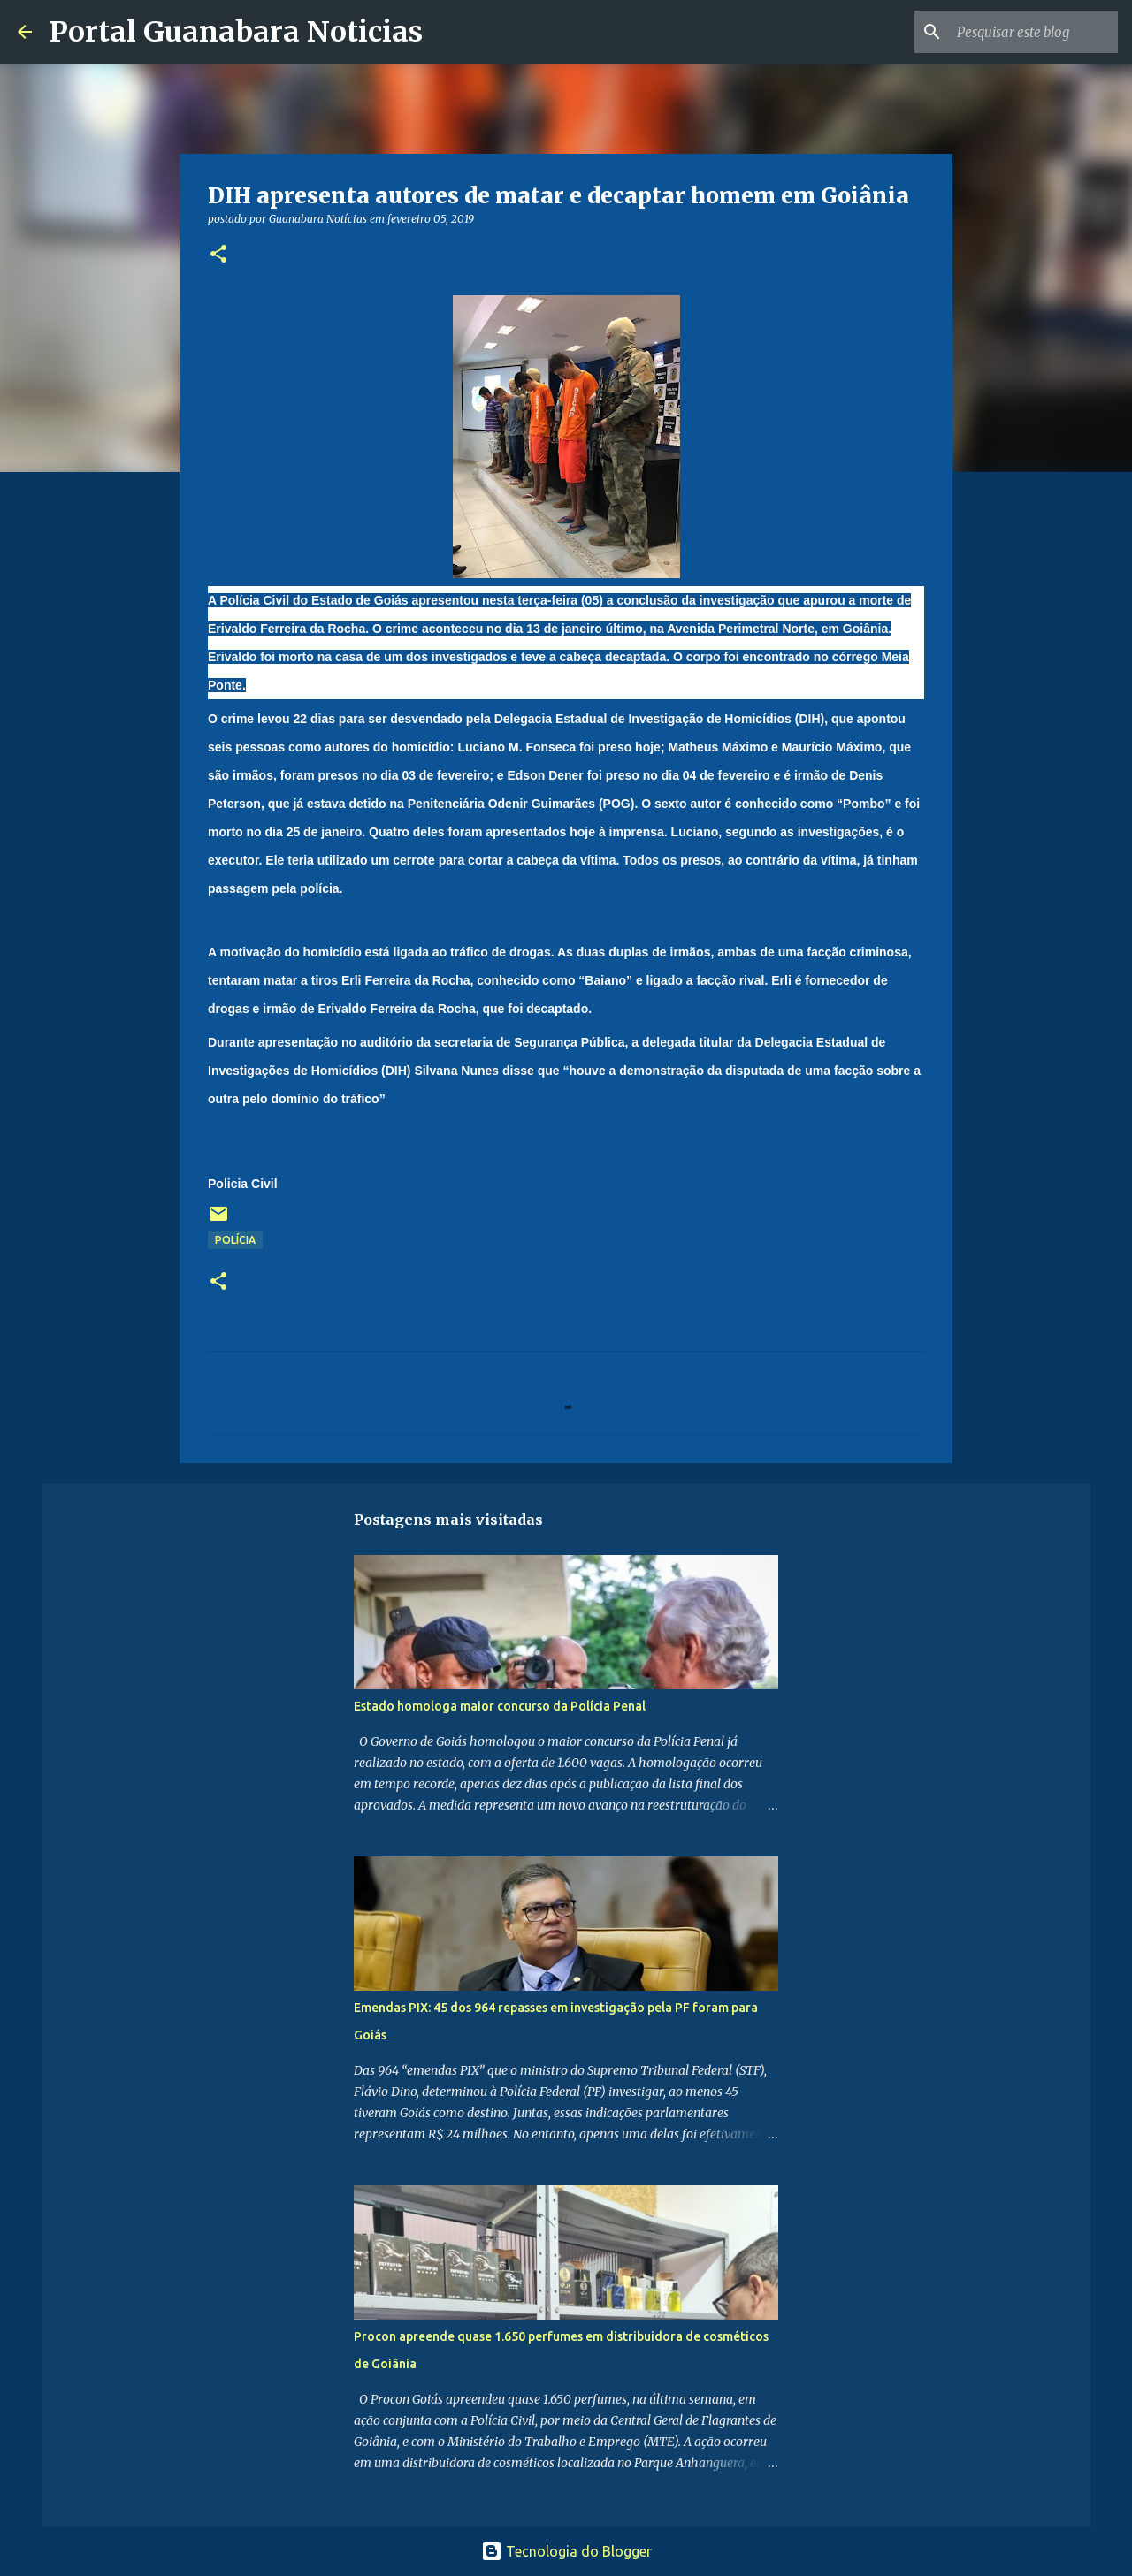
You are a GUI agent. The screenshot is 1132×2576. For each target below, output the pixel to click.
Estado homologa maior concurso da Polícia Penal (500, 1706)
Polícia (235, 1240)
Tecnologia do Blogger (566, 2551)
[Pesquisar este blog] (1025, 32)
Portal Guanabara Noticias (236, 32)
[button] (218, 255)
